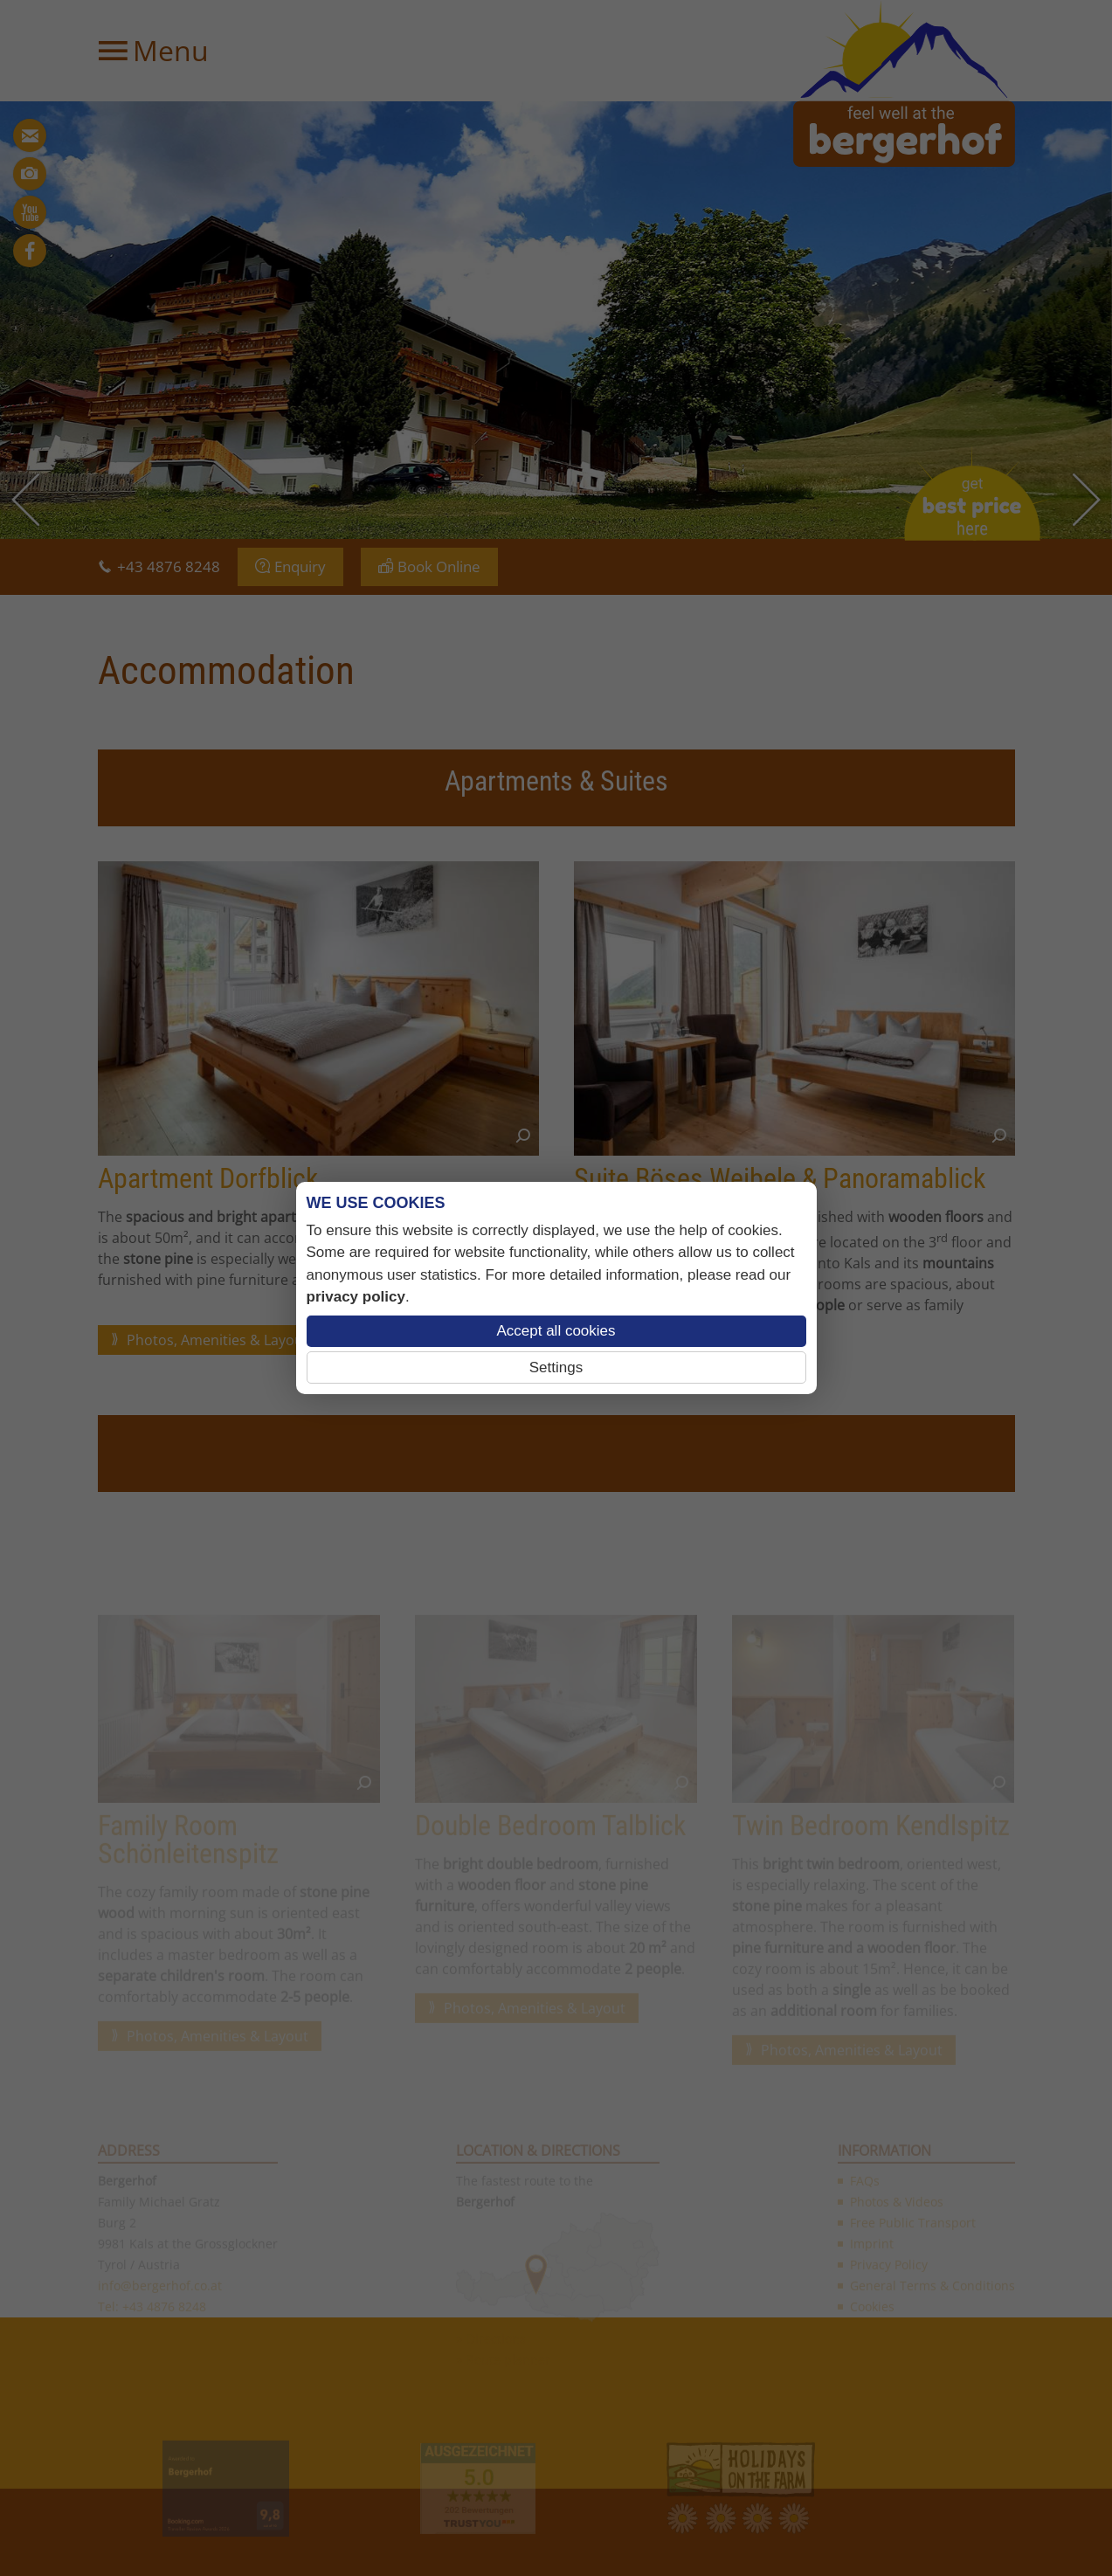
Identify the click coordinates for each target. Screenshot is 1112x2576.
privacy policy (356, 1296)
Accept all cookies (555, 1331)
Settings (556, 1367)
